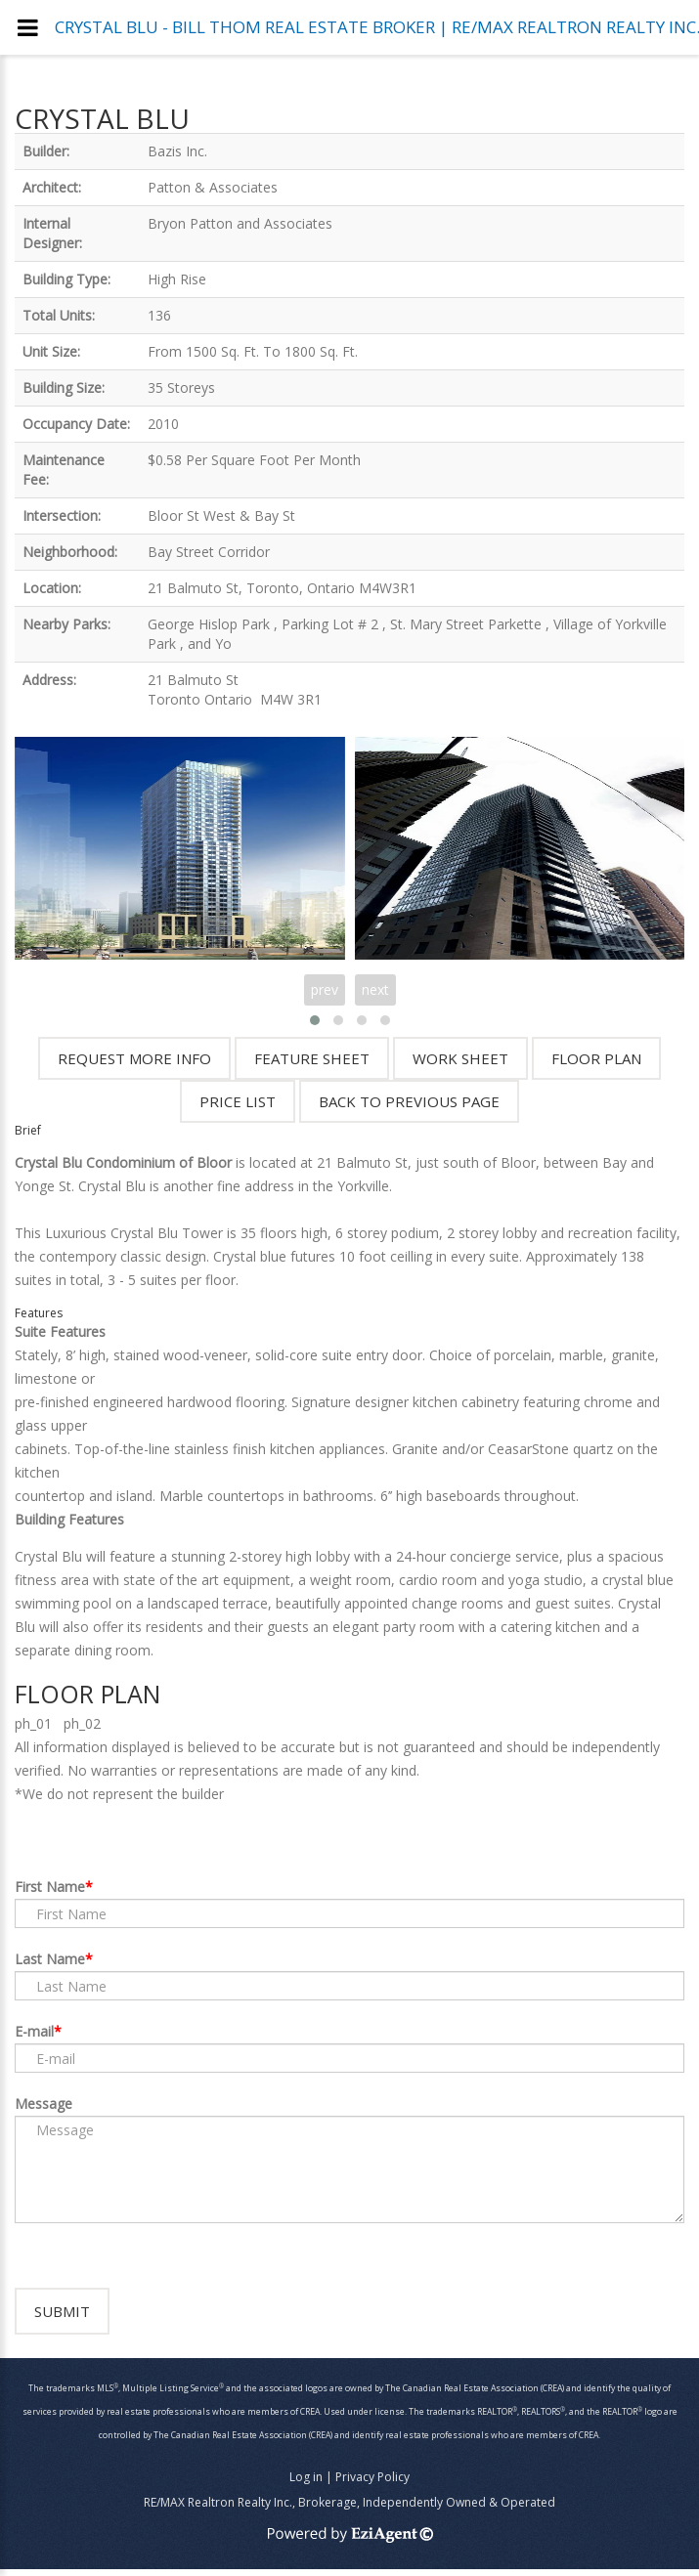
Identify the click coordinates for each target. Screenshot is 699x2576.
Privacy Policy (372, 2483)
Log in (306, 2483)
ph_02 (82, 1723)
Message (43, 2103)
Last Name (50, 1959)
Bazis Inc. (177, 151)
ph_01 (33, 1723)
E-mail (34, 2031)
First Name (50, 1886)
